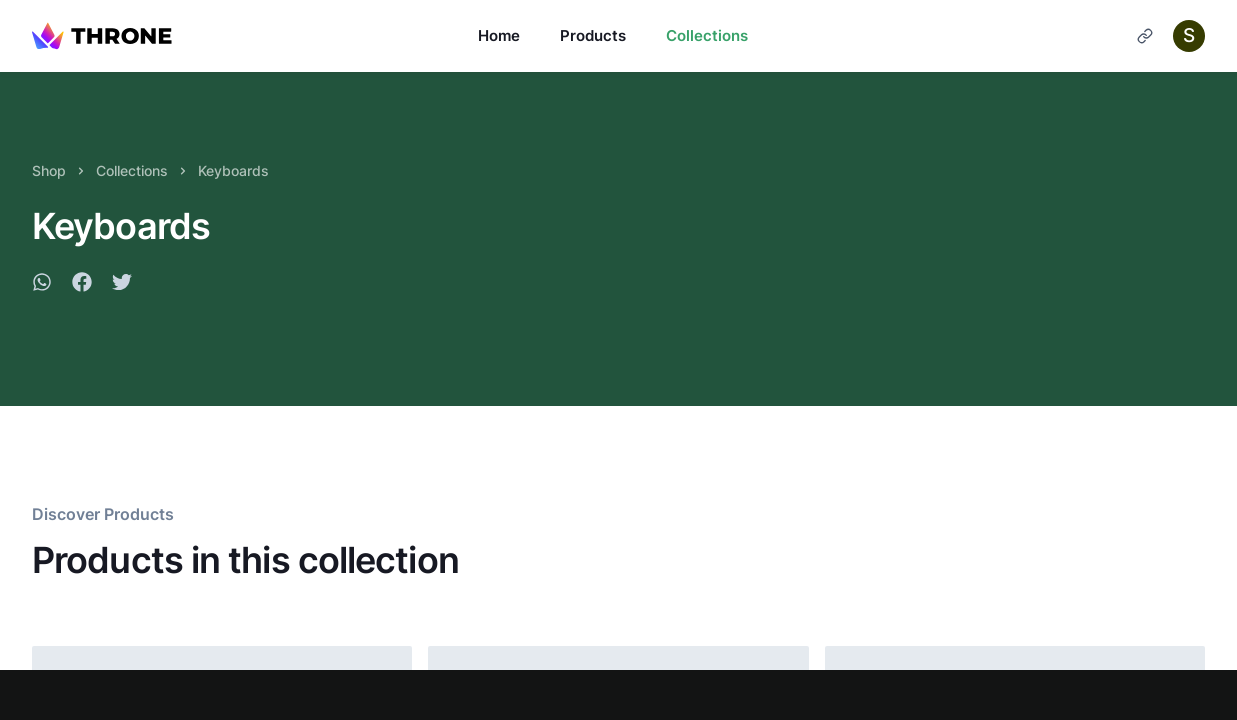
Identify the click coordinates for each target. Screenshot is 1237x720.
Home (499, 35)
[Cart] (1145, 36)
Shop (49, 170)
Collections (707, 35)
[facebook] (82, 285)
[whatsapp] (42, 285)
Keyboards (233, 170)
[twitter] (122, 285)
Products (593, 35)
